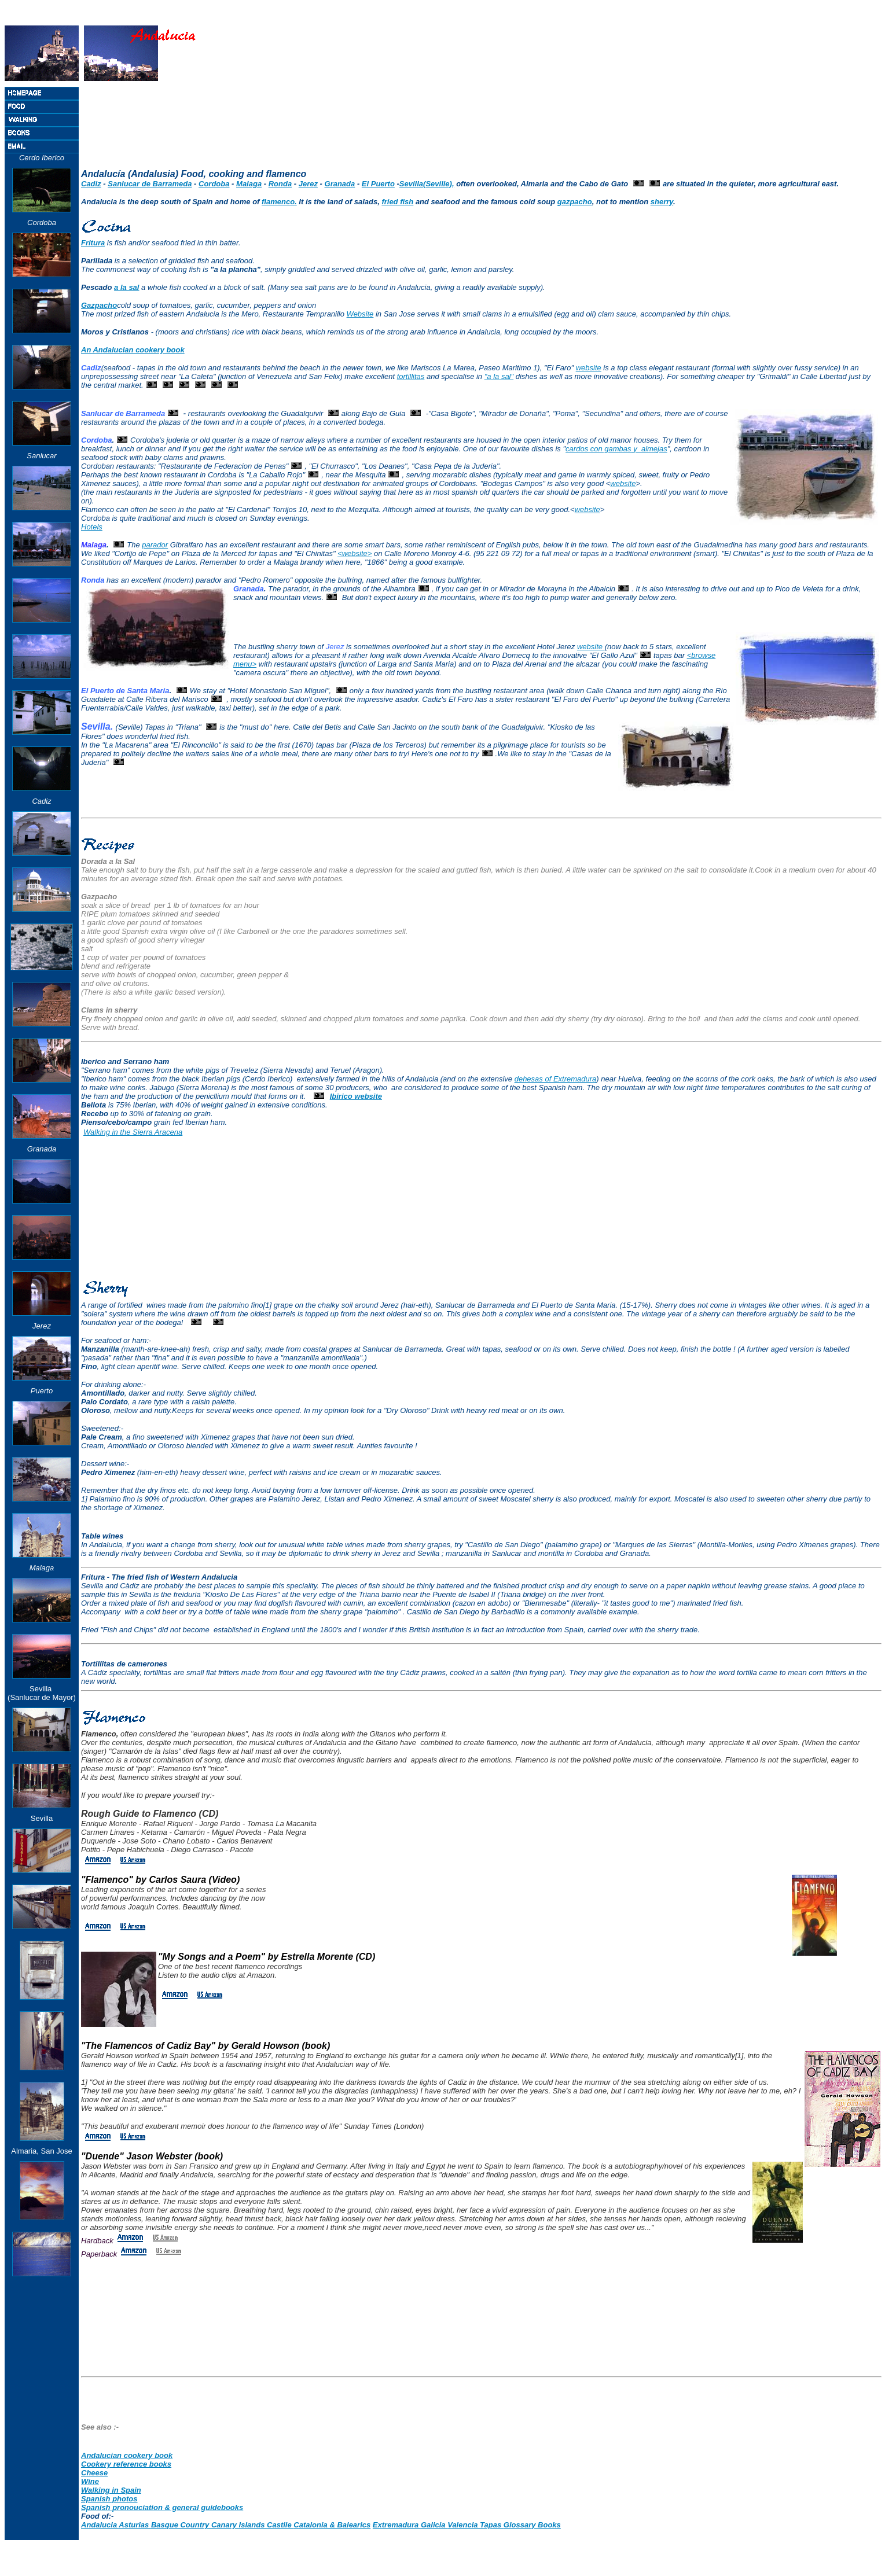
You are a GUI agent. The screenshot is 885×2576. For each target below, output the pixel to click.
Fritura (93, 242)
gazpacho (574, 201)
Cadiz (91, 183)
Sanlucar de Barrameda (150, 183)
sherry (662, 201)
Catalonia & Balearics (331, 2524)
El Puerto (378, 183)
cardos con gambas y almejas (616, 448)
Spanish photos (109, 2498)
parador (155, 544)
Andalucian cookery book (126, 2455)
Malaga (249, 183)
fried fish (397, 201)
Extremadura (397, 2524)
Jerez (308, 183)
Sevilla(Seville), (426, 183)
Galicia (434, 2524)
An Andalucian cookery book (133, 349)
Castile (280, 2524)
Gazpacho (99, 305)
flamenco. (279, 201)
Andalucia (100, 2524)
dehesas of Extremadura (556, 1078)
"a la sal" (498, 376)
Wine (90, 2481)
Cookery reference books (126, 2464)
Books (549, 2524)
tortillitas (411, 376)
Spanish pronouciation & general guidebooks (162, 2507)
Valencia (463, 2524)
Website (360, 314)
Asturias (135, 2524)
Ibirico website (356, 1096)
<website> (354, 553)
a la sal (126, 287)
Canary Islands (239, 2524)
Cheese (94, 2472)
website (588, 367)
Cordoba (214, 183)
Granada (340, 183)
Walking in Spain (111, 2490)
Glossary (521, 2524)
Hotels (91, 526)
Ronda (280, 183)
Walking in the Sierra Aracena (132, 1132)
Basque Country (181, 2524)
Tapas (492, 2524)
